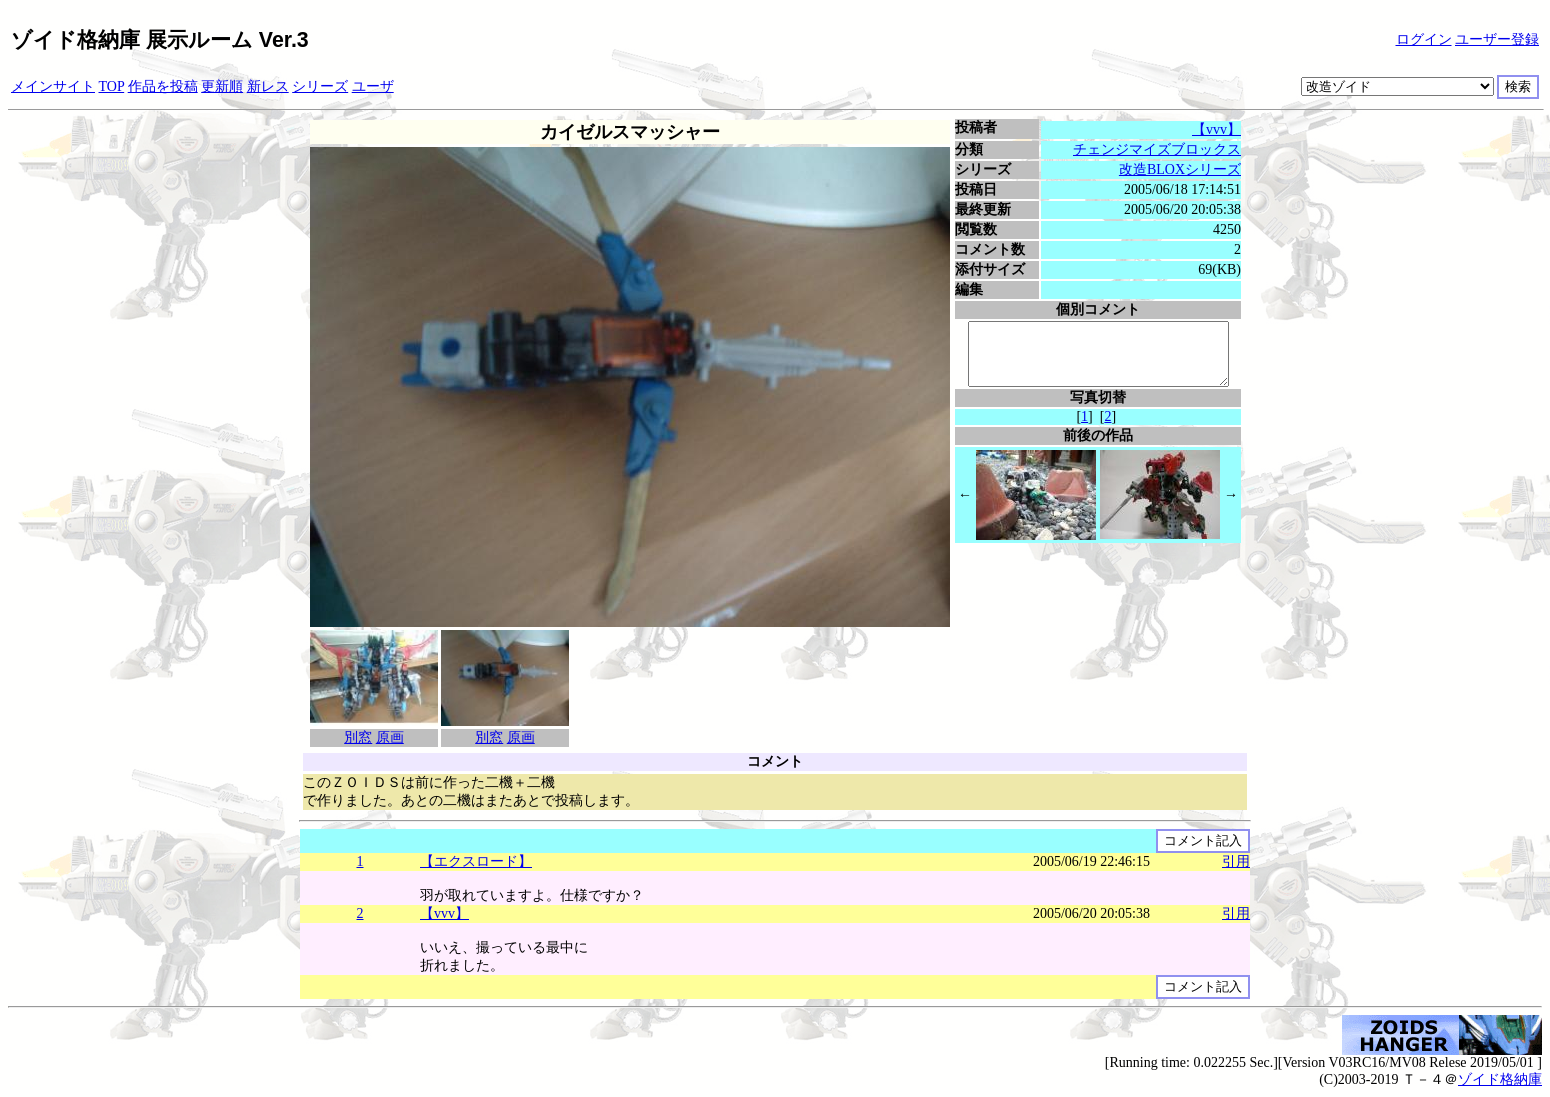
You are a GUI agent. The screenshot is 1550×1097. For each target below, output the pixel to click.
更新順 (222, 86)
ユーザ (373, 86)
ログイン (1424, 39)
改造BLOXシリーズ (1182, 169)
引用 (1236, 861)
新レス (268, 86)
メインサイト (53, 86)
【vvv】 (1219, 129)
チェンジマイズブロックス (1160, 149)
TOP (112, 86)
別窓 (356, 737)
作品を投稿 (163, 86)
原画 (387, 737)
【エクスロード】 (476, 861)
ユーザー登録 (1497, 39)
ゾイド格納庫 (1500, 1079)
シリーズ (320, 86)
